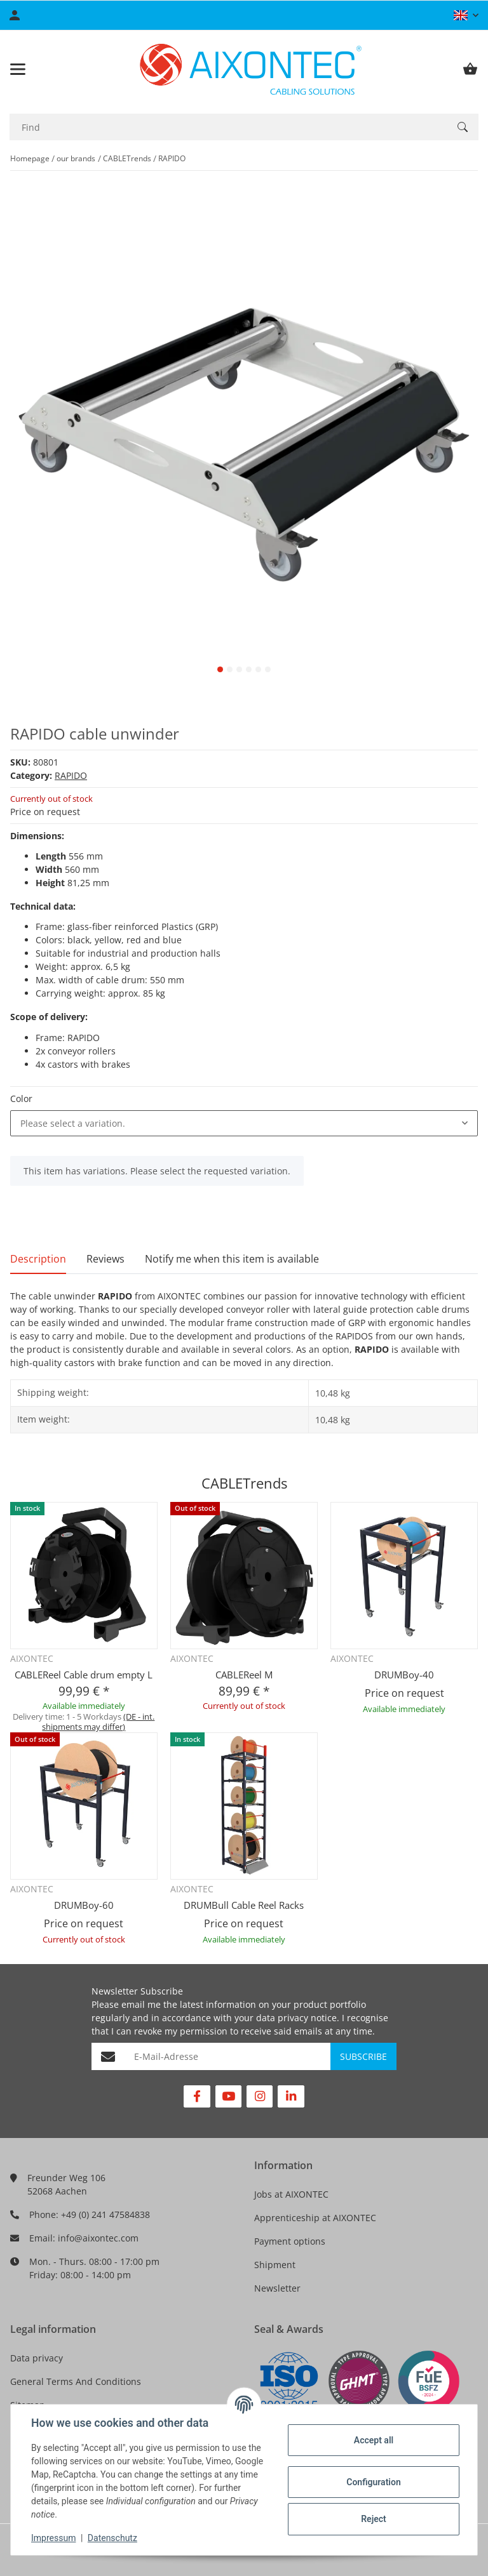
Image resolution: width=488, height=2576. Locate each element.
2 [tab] (230, 669)
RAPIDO (71, 775)
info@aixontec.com (98, 2238)
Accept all (373, 2440)
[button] (466, 15)
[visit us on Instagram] (260, 2096)
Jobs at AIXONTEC (291, 2194)
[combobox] (244, 1123)
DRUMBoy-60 (84, 1905)
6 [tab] (268, 669)
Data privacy (36, 2358)
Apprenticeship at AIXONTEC (315, 2218)
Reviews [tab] (105, 1259)
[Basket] (470, 69)
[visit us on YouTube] (228, 2096)
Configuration (373, 2482)
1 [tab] (220, 669)
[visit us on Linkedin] (291, 2096)
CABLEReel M (244, 1674)
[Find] (228, 127)
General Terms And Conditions (75, 2381)
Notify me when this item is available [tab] (232, 1259)
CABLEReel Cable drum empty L (83, 1674)
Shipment (274, 2265)
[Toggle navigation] (17, 69)
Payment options (289, 2241)
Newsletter (277, 2288)
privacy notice (307, 2018)
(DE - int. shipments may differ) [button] (98, 1722)
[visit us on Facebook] (197, 2096)
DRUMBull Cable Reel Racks (244, 1905)
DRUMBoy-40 (404, 1674)
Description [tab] (38, 1259)
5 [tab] (258, 669)
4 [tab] (249, 669)
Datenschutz (112, 2538)
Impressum (53, 2538)
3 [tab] (239, 669)
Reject (373, 2519)
